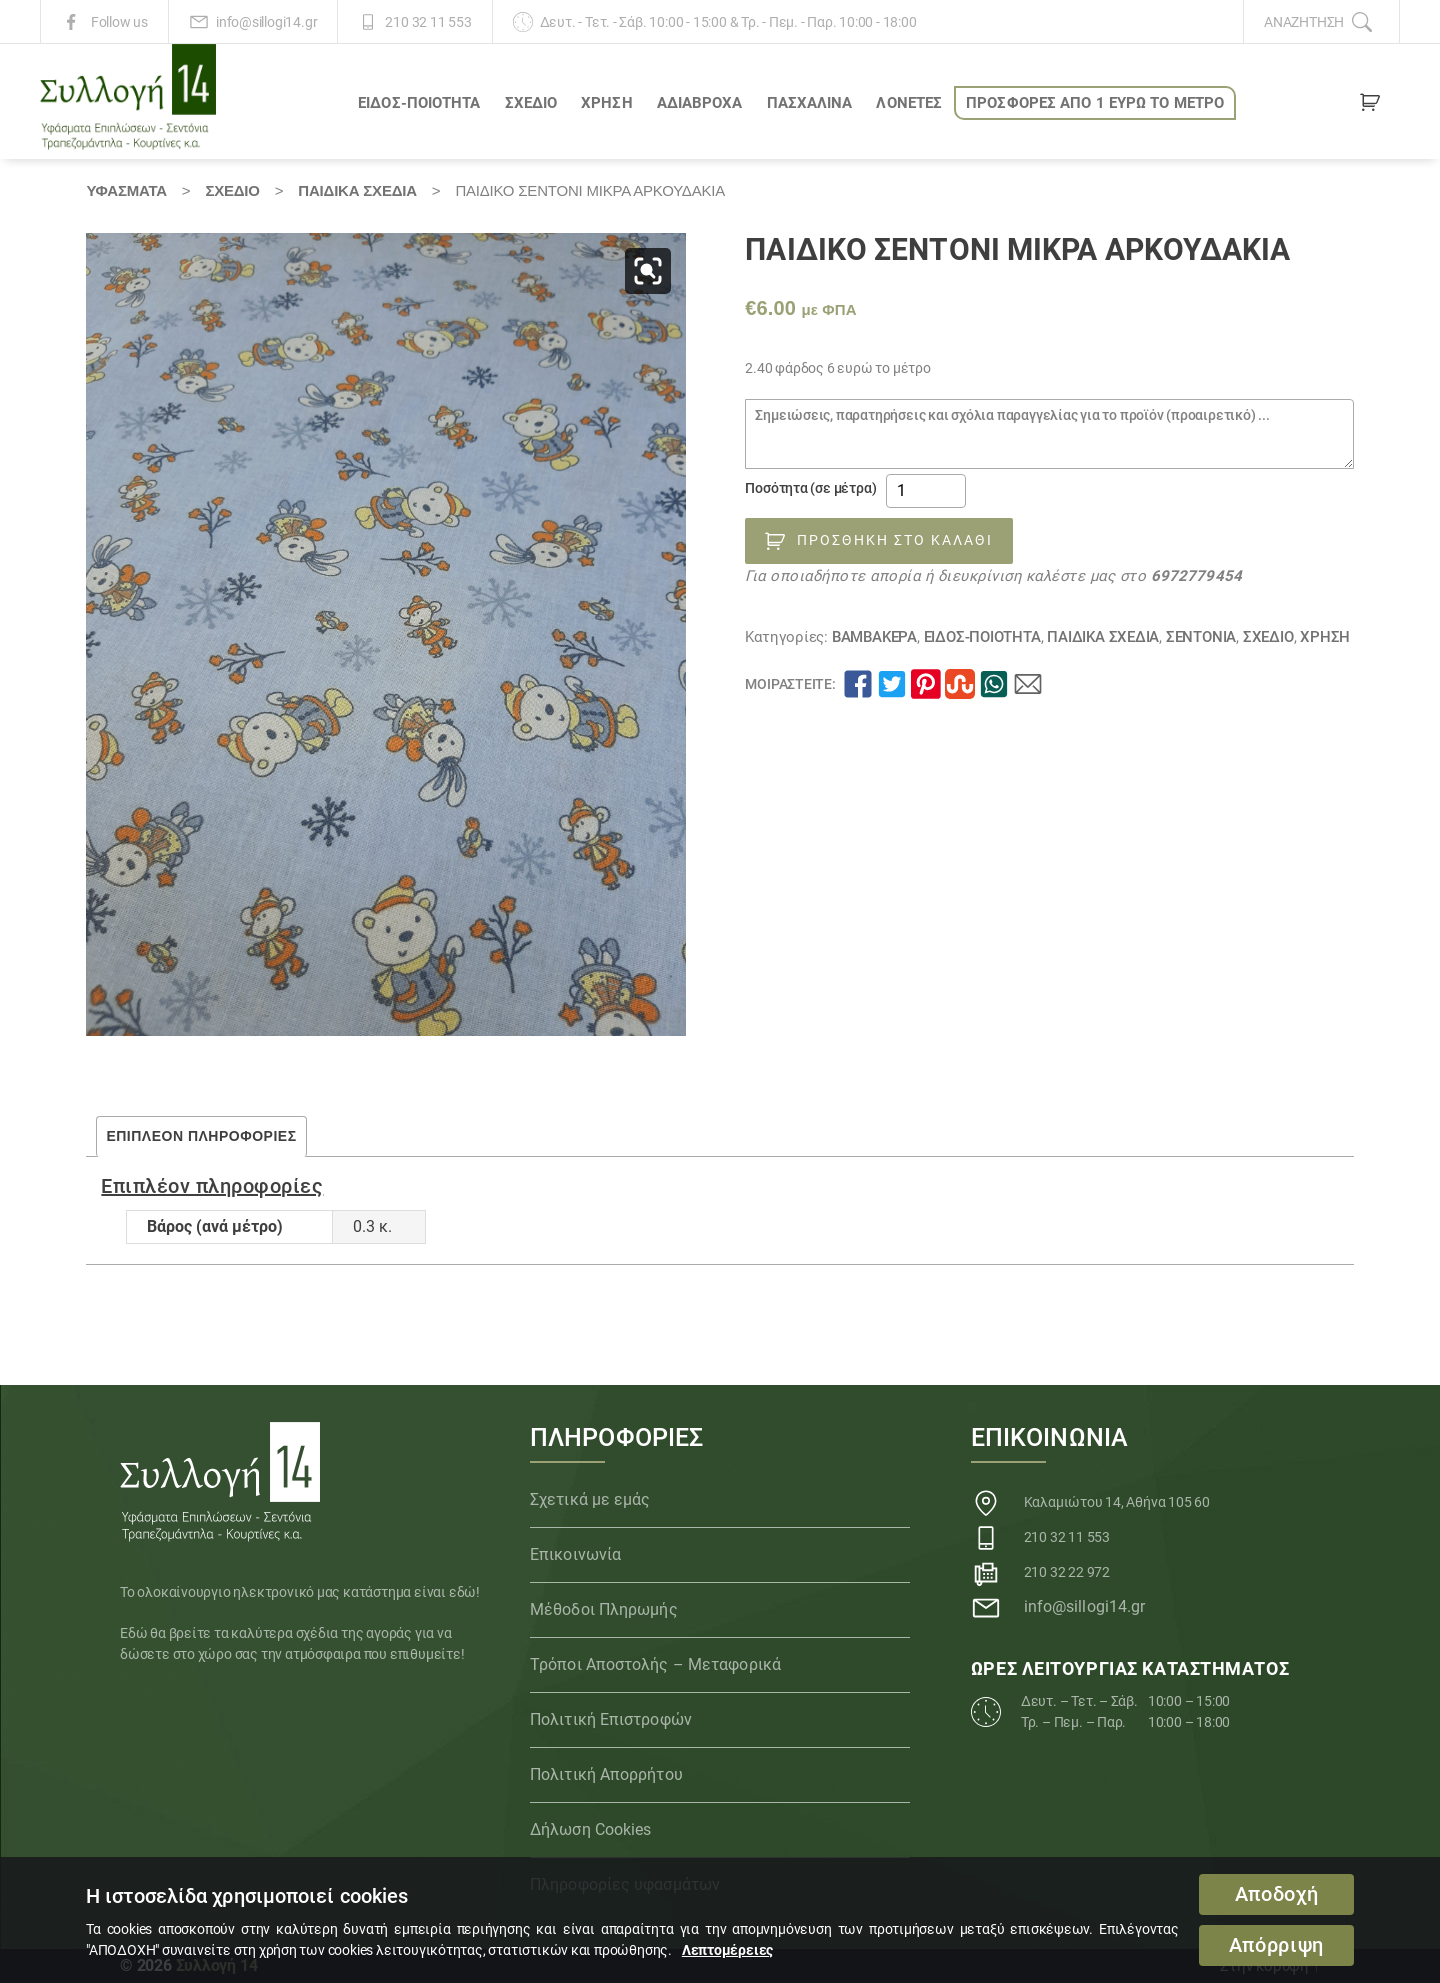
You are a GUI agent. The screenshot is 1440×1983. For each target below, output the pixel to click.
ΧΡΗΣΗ (607, 103)
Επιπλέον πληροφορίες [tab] (201, 1136)
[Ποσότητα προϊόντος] (926, 491)
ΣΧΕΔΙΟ (531, 103)
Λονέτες (909, 103)
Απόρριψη (1276, 1945)
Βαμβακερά (874, 637)
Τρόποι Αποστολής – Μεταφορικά (655, 1664)
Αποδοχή (1277, 1894)
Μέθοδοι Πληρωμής (604, 1609)
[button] (648, 271)
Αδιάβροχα (700, 103)
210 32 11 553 (428, 22)
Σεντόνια (1201, 637)
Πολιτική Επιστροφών (611, 1719)
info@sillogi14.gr (266, 22)
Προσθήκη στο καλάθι (895, 540)
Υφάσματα (126, 190)
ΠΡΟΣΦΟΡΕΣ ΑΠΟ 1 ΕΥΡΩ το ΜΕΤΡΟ (1095, 103)
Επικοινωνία (575, 1554)
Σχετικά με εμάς (590, 1499)
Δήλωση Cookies (590, 1829)
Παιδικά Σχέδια (357, 190)
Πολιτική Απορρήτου (606, 1774)
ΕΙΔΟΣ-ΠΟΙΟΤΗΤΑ (419, 103)
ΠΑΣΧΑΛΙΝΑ (810, 103)
